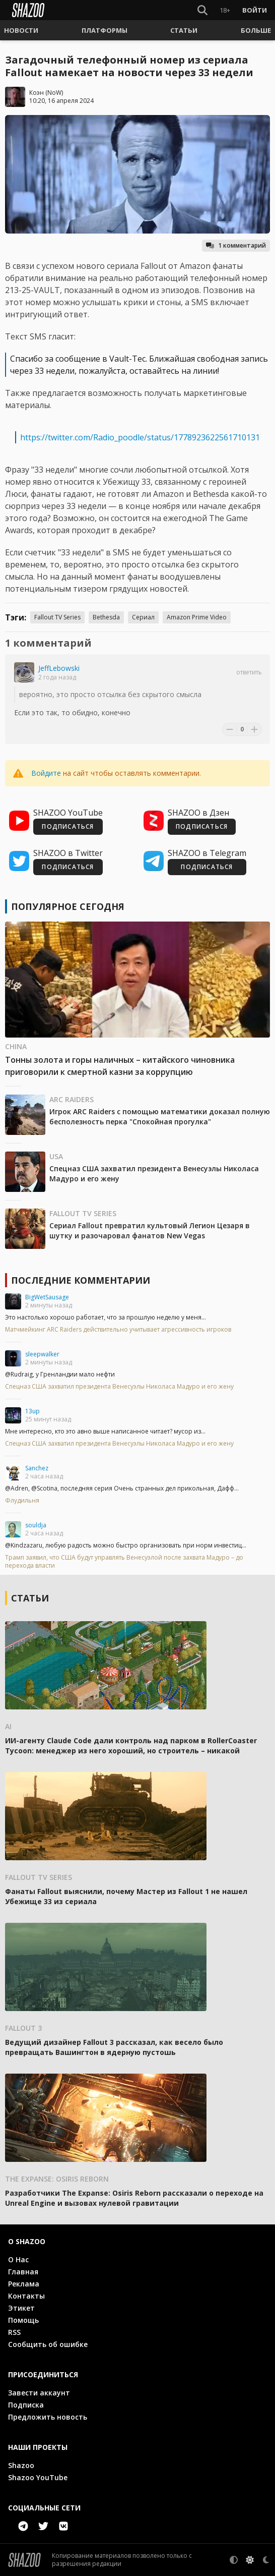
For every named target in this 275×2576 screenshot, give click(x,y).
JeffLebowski (59, 668)
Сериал (143, 617)
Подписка (26, 2405)
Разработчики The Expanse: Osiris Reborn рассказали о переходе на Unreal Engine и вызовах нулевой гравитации (134, 2198)
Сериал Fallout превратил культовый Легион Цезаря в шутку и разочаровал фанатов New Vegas (149, 1230)
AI (8, 1726)
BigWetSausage (47, 1297)
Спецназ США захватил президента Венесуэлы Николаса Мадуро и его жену (119, 1387)
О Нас (18, 2259)
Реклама (23, 2283)
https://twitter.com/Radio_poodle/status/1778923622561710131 (140, 437)
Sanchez (36, 1468)
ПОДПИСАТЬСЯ (68, 826)
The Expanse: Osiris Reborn (57, 2179)
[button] (21, 30)
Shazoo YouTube (37, 2477)
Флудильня (22, 1501)
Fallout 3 (23, 2028)
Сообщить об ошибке (48, 2344)
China (16, 1046)
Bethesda (106, 617)
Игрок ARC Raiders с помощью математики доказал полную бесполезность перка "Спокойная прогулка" (159, 1116)
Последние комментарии (80, 1280)
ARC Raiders (71, 1099)
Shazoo (21, 2465)
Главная (23, 2271)
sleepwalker (42, 1354)
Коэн (36, 92)
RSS (14, 2332)
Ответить (249, 672)
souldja (35, 1525)
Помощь (23, 2320)
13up (32, 1411)
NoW (54, 92)
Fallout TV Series (57, 617)
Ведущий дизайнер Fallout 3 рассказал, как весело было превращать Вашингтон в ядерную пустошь (114, 2047)
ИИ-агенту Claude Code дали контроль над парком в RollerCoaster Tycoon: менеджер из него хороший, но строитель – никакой (131, 1745)
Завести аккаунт (39, 2392)
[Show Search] (202, 10)
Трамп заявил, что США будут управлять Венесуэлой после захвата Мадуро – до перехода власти (124, 1562)
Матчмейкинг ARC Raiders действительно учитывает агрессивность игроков (118, 1330)
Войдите (46, 773)
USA (56, 1156)
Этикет (21, 2308)
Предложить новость (47, 2417)
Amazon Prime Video (197, 617)
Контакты (26, 2296)
